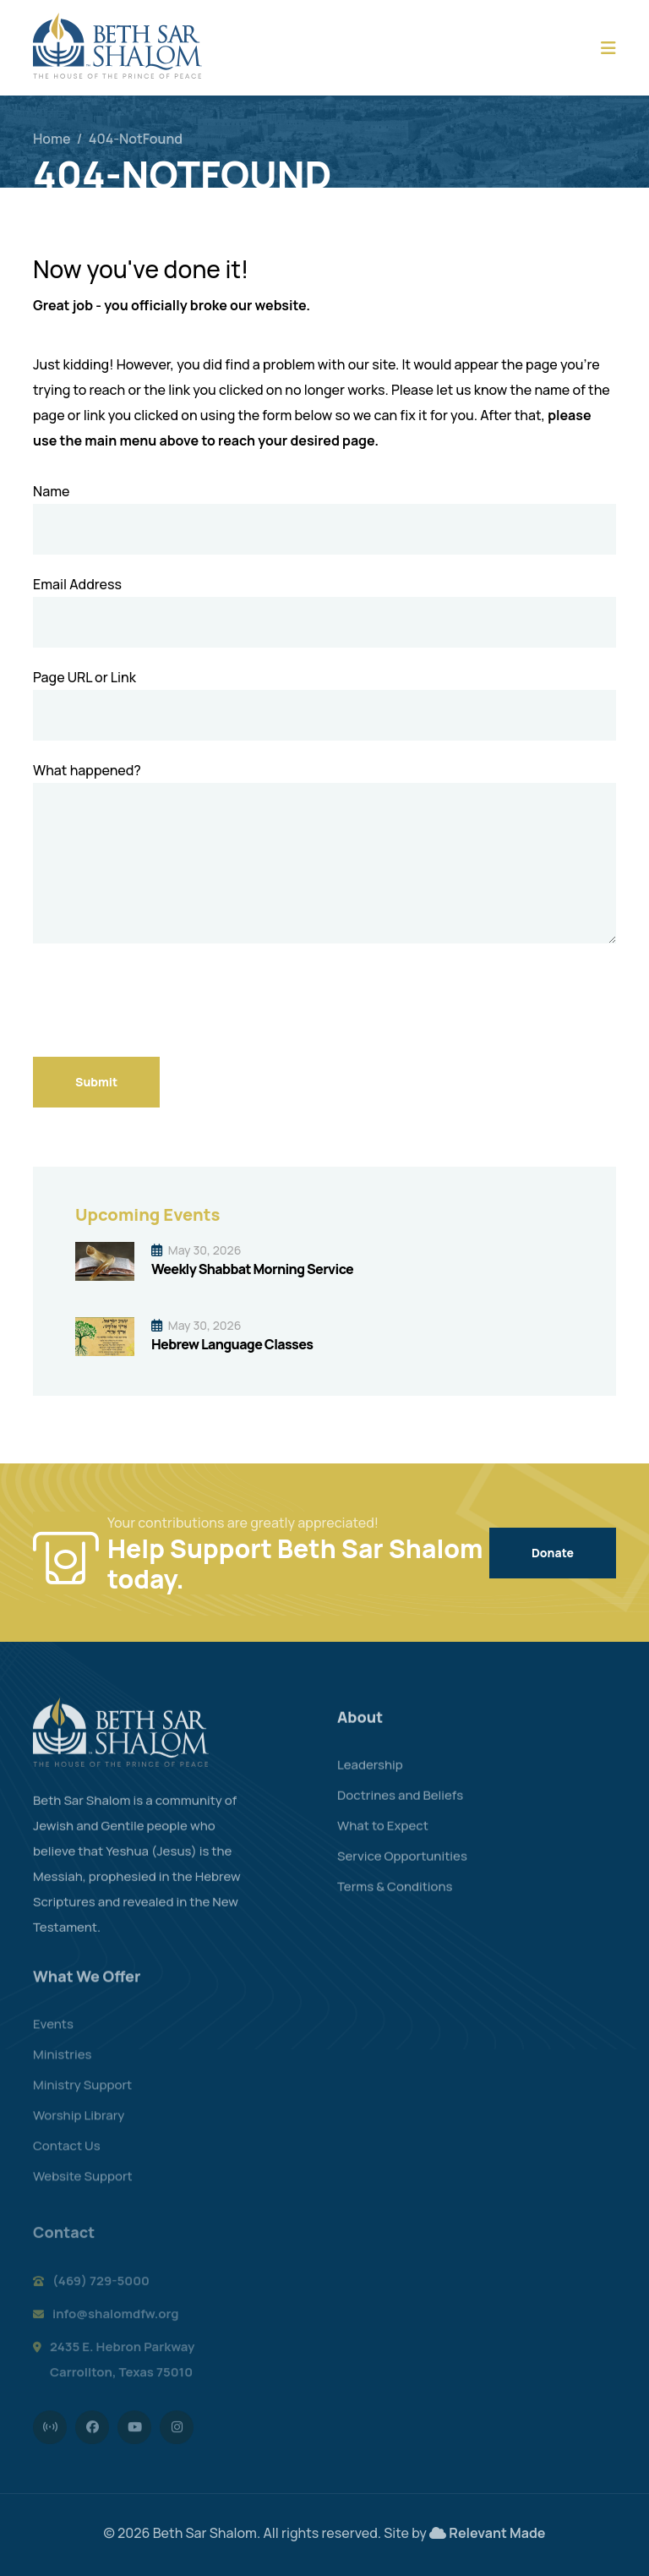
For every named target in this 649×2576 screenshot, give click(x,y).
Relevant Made (497, 2533)
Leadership (370, 1777)
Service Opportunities (402, 1868)
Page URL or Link (84, 677)
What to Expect (382, 1837)
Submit (96, 1082)
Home (52, 138)
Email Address (77, 584)
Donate (553, 1553)
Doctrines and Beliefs (400, 1807)
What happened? (87, 770)
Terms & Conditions (395, 1898)
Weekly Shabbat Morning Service (252, 1269)
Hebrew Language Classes (232, 1344)
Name (51, 491)
